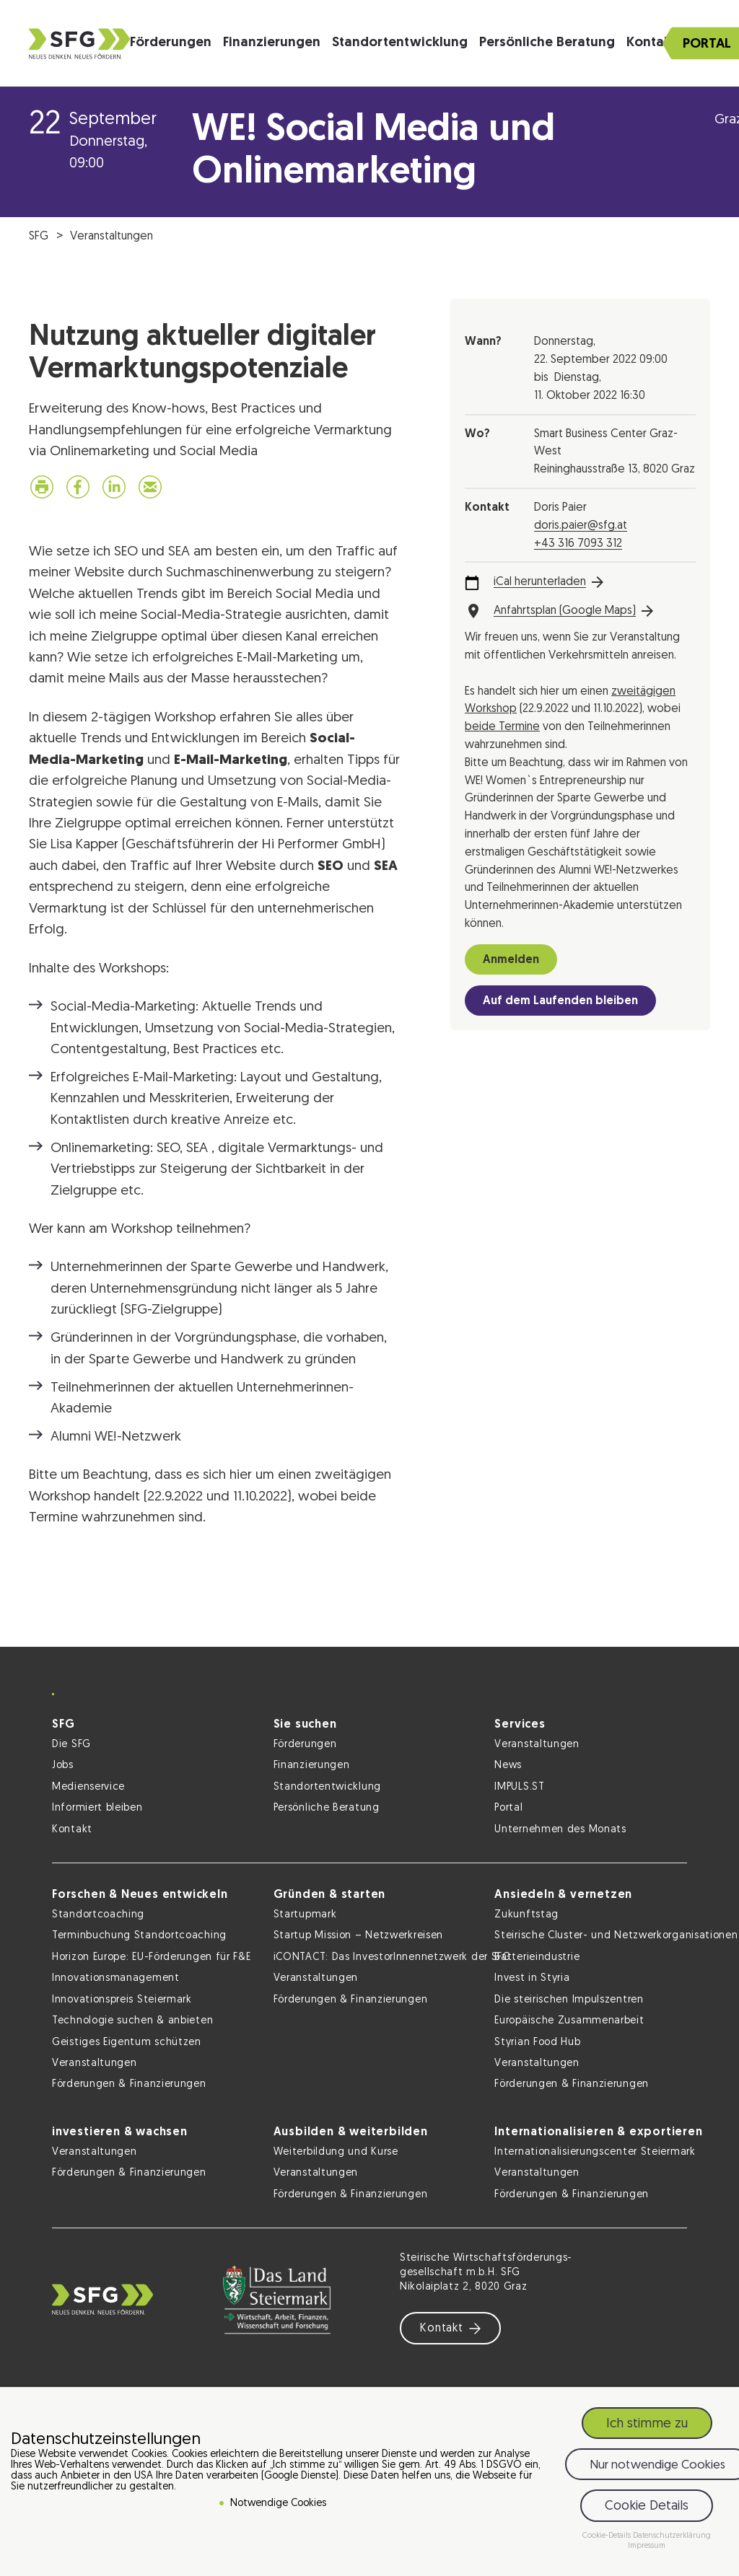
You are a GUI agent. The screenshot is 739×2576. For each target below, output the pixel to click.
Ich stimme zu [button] (647, 2424)
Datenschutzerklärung (672, 2536)
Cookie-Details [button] (607, 2536)
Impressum (646, 2546)
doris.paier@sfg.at (580, 526)
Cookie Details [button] (646, 2506)
